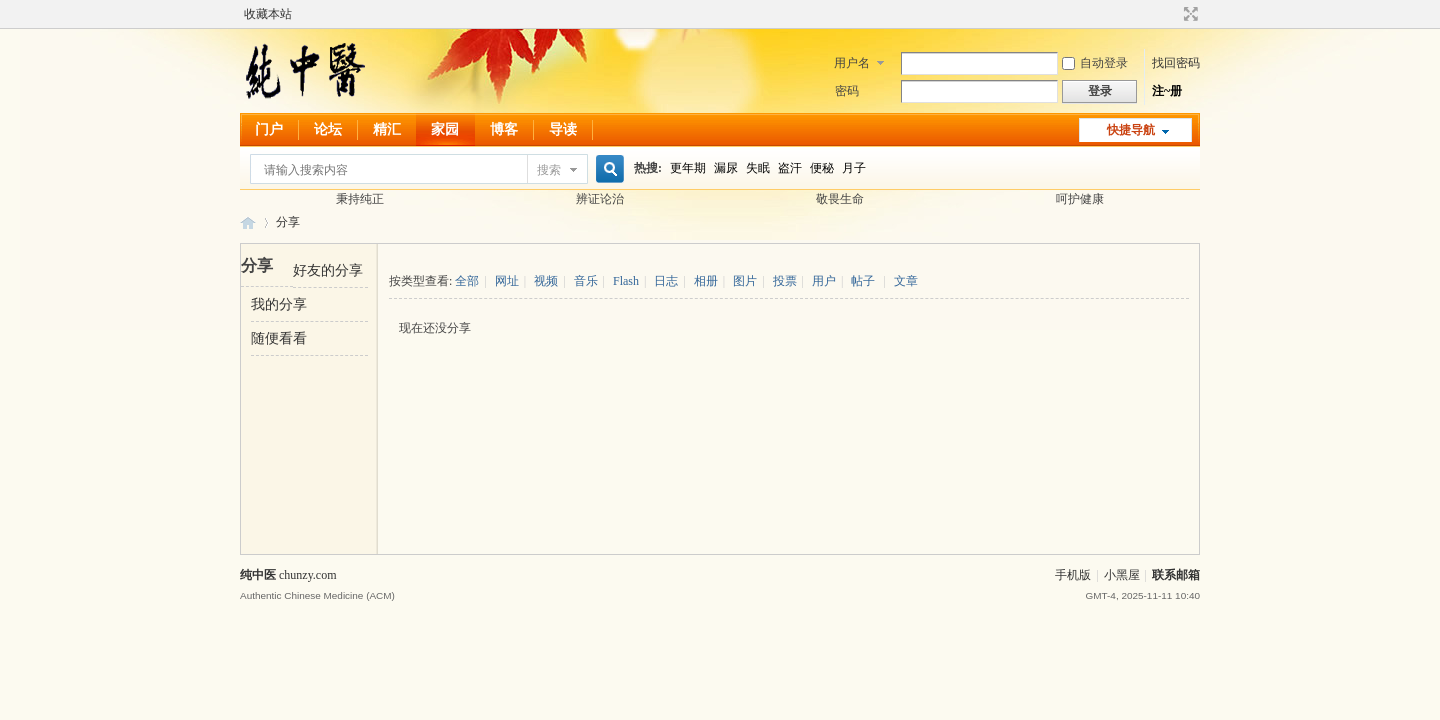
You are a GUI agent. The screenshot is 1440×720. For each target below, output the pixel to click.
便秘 (822, 168)
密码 (847, 91)
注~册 (1167, 91)
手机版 (1073, 575)
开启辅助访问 (1172, 14)
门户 (269, 129)
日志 (666, 281)
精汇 (387, 129)
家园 (445, 129)
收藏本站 (268, 14)
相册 (706, 281)
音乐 (586, 281)
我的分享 (279, 304)
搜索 (549, 170)
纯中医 (248, 222)
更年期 (688, 168)
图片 (745, 281)
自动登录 (1095, 63)
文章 (906, 281)
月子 (854, 168)
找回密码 (1176, 63)
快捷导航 (1131, 130)
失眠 (758, 168)
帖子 (863, 281)
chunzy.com (308, 575)
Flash (626, 281)
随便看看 (279, 338)
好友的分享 (328, 270)
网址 (507, 281)
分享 (288, 222)
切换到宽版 (1188, 14)
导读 (563, 129)
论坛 (328, 129)
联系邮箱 (1176, 575)
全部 (467, 281)
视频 (546, 281)
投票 (785, 281)
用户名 (852, 63)
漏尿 (726, 168)
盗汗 (790, 168)
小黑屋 (1122, 575)
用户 (824, 281)
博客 (504, 129)
